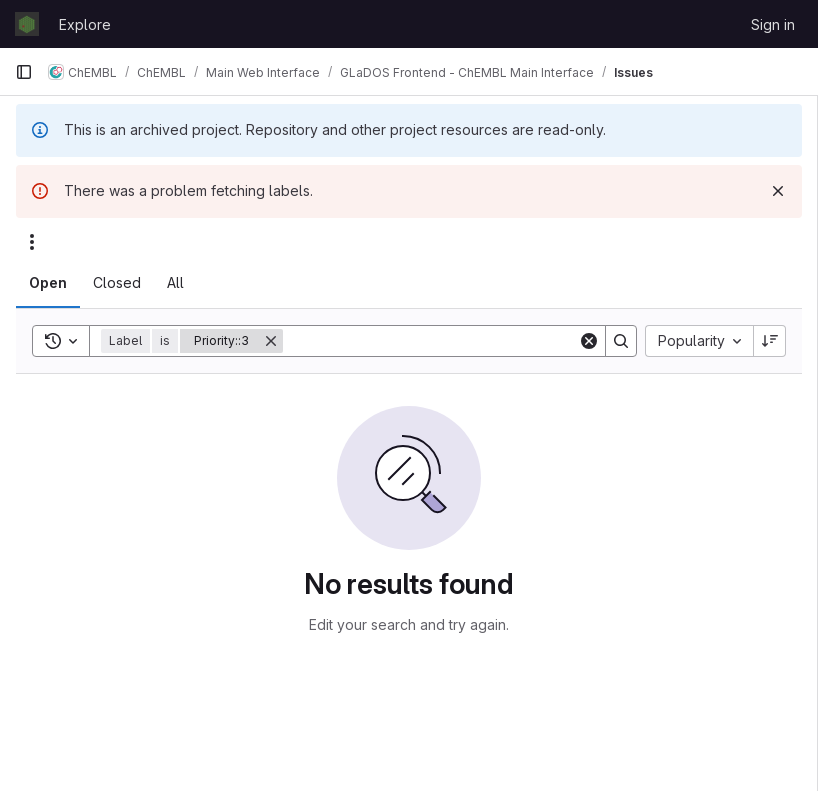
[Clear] (589, 341)
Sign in (773, 24)
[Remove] (271, 341)
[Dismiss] (778, 191)
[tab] (48, 283)
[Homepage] (27, 24)
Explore (85, 24)
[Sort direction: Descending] (770, 341)
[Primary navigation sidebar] (24, 72)
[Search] (430, 341)
